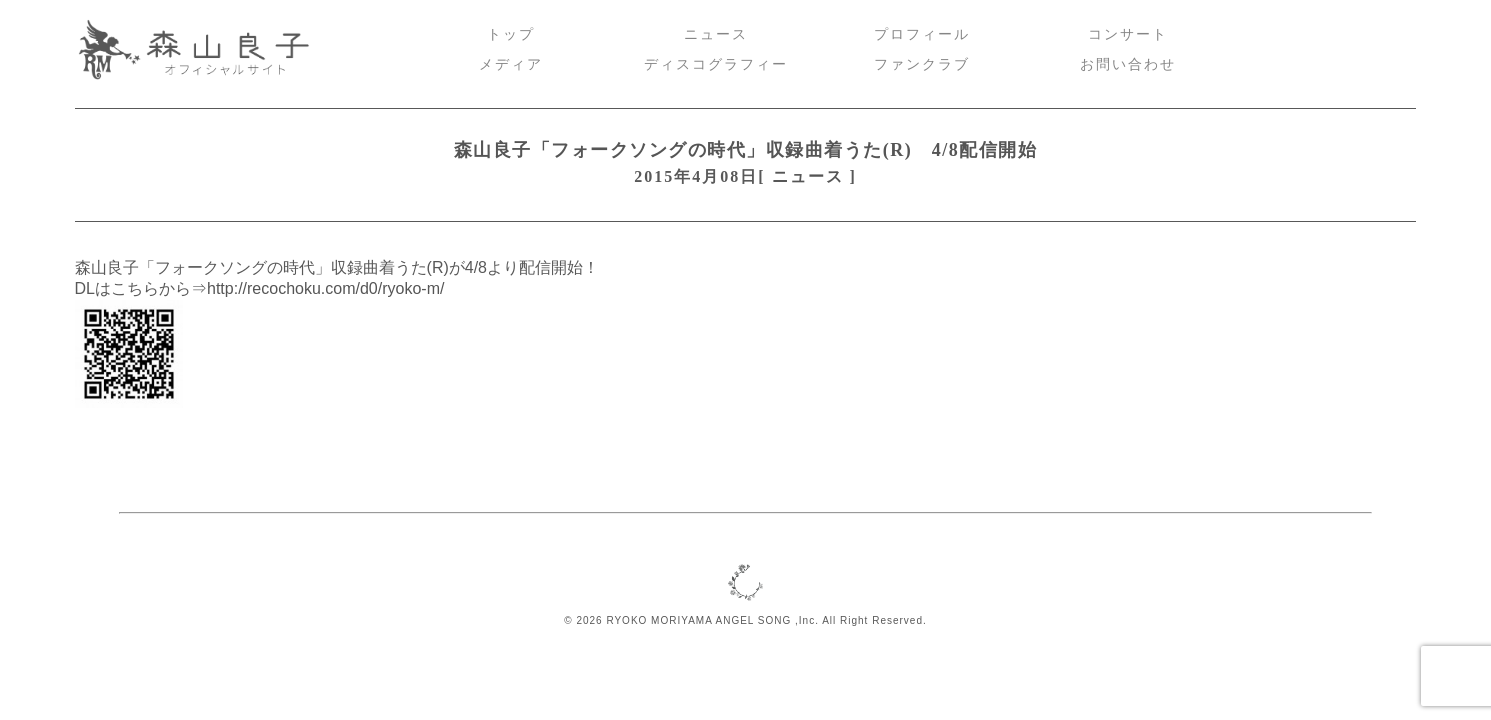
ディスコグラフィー (716, 64)
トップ (511, 34)
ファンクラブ (922, 64)
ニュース (716, 34)
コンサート (1128, 34)
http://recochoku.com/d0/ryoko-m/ (325, 288)
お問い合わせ (1128, 64)
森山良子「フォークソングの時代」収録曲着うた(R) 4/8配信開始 (745, 150)
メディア (511, 64)
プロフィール (922, 34)
